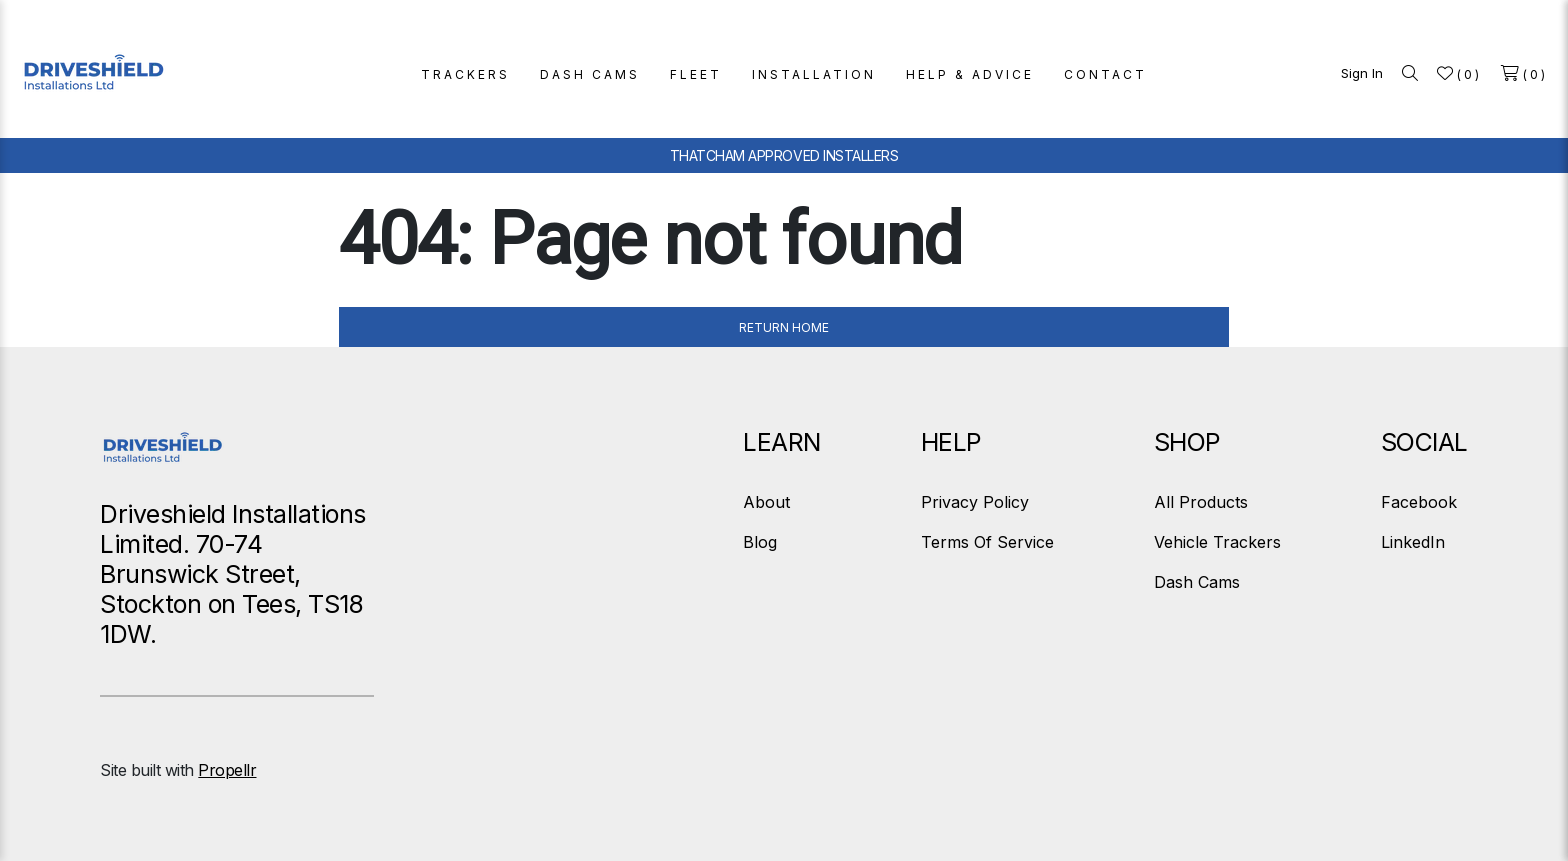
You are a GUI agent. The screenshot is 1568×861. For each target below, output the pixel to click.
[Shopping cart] (1524, 73)
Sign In (1362, 73)
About (766, 502)
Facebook (1419, 502)
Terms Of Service (987, 542)
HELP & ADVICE (970, 74)
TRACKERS (465, 74)
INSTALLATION (814, 74)
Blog (760, 542)
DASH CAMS (590, 74)
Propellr (227, 770)
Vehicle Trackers (1217, 542)
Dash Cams (1197, 582)
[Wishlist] (1459, 73)
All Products (1201, 502)
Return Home (784, 327)
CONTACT (1105, 74)
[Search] (1410, 73)
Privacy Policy (975, 502)
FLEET (696, 74)
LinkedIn (1413, 542)
